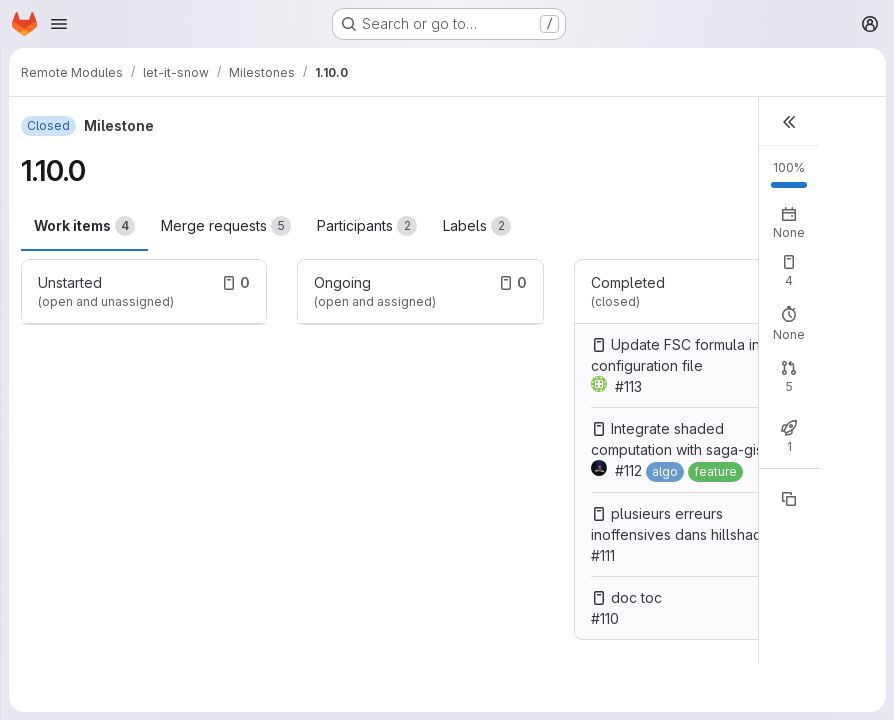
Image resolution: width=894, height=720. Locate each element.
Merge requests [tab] (226, 226)
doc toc (636, 597)
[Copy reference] (789, 499)
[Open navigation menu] (59, 24)
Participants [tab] (367, 226)
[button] (789, 121)
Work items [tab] (84, 226)
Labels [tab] (477, 226)
